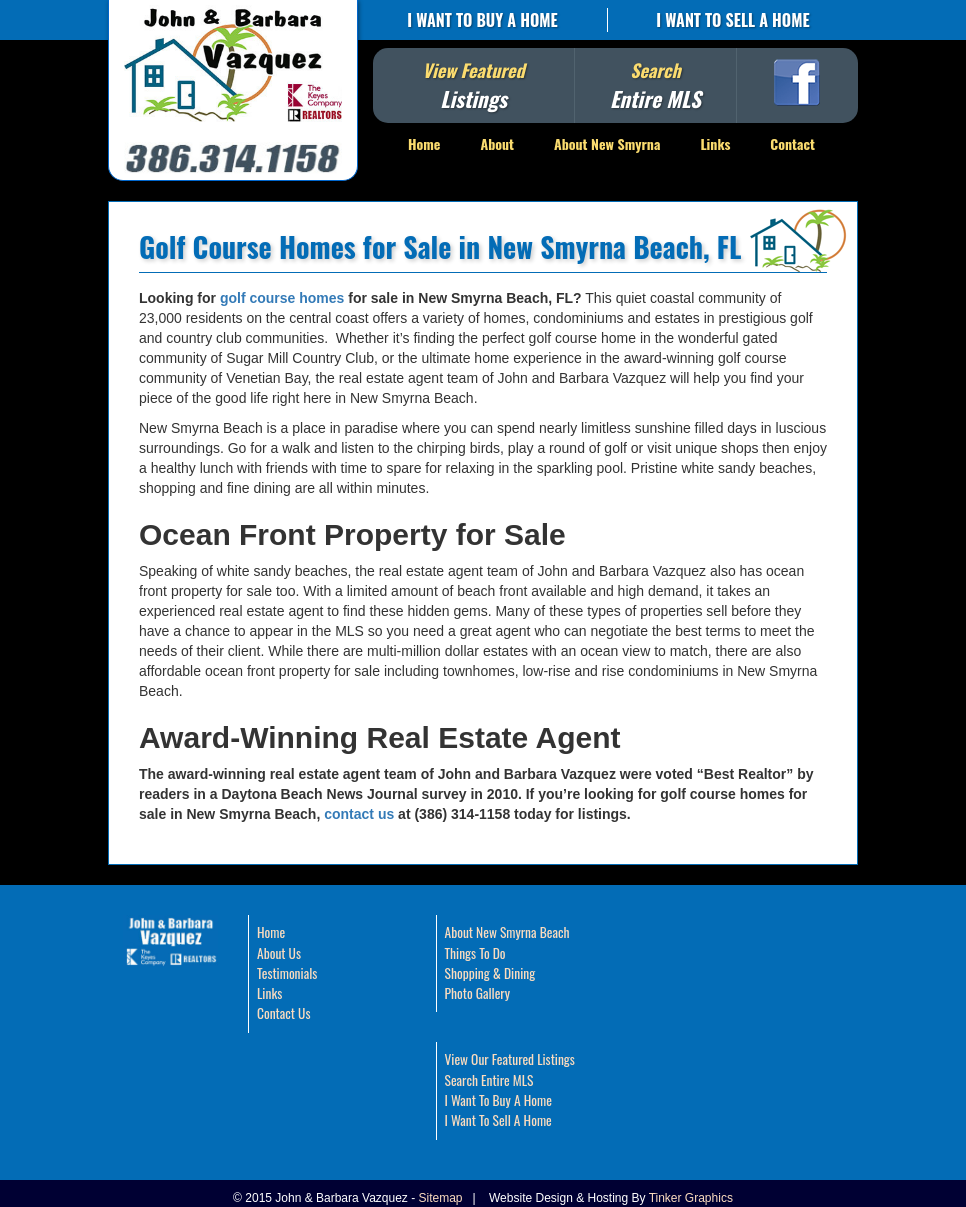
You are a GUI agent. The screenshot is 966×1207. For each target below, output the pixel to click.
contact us (359, 814)
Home (424, 143)
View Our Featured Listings (510, 1059)
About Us (279, 953)
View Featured (473, 85)
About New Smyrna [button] (607, 143)
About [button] (497, 143)
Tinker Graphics (691, 1198)
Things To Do (475, 953)
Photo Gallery (477, 993)
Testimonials (287, 973)
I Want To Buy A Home (482, 20)
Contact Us (283, 1013)
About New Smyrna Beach (507, 932)
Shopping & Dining (490, 973)
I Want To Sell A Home (732, 20)
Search (655, 85)
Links (715, 143)
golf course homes (282, 298)
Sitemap (441, 1198)
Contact (792, 143)
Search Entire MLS (489, 1080)
